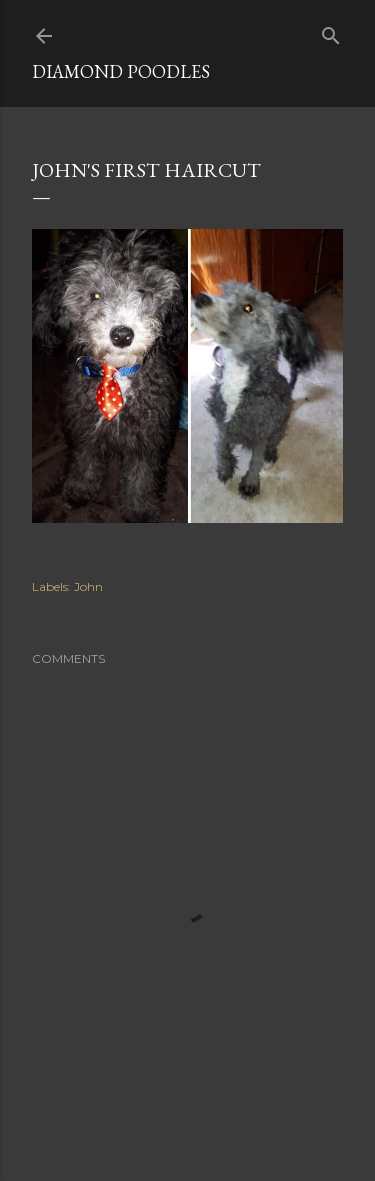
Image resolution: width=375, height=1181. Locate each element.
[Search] (331, 31)
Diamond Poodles (121, 71)
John (88, 586)
